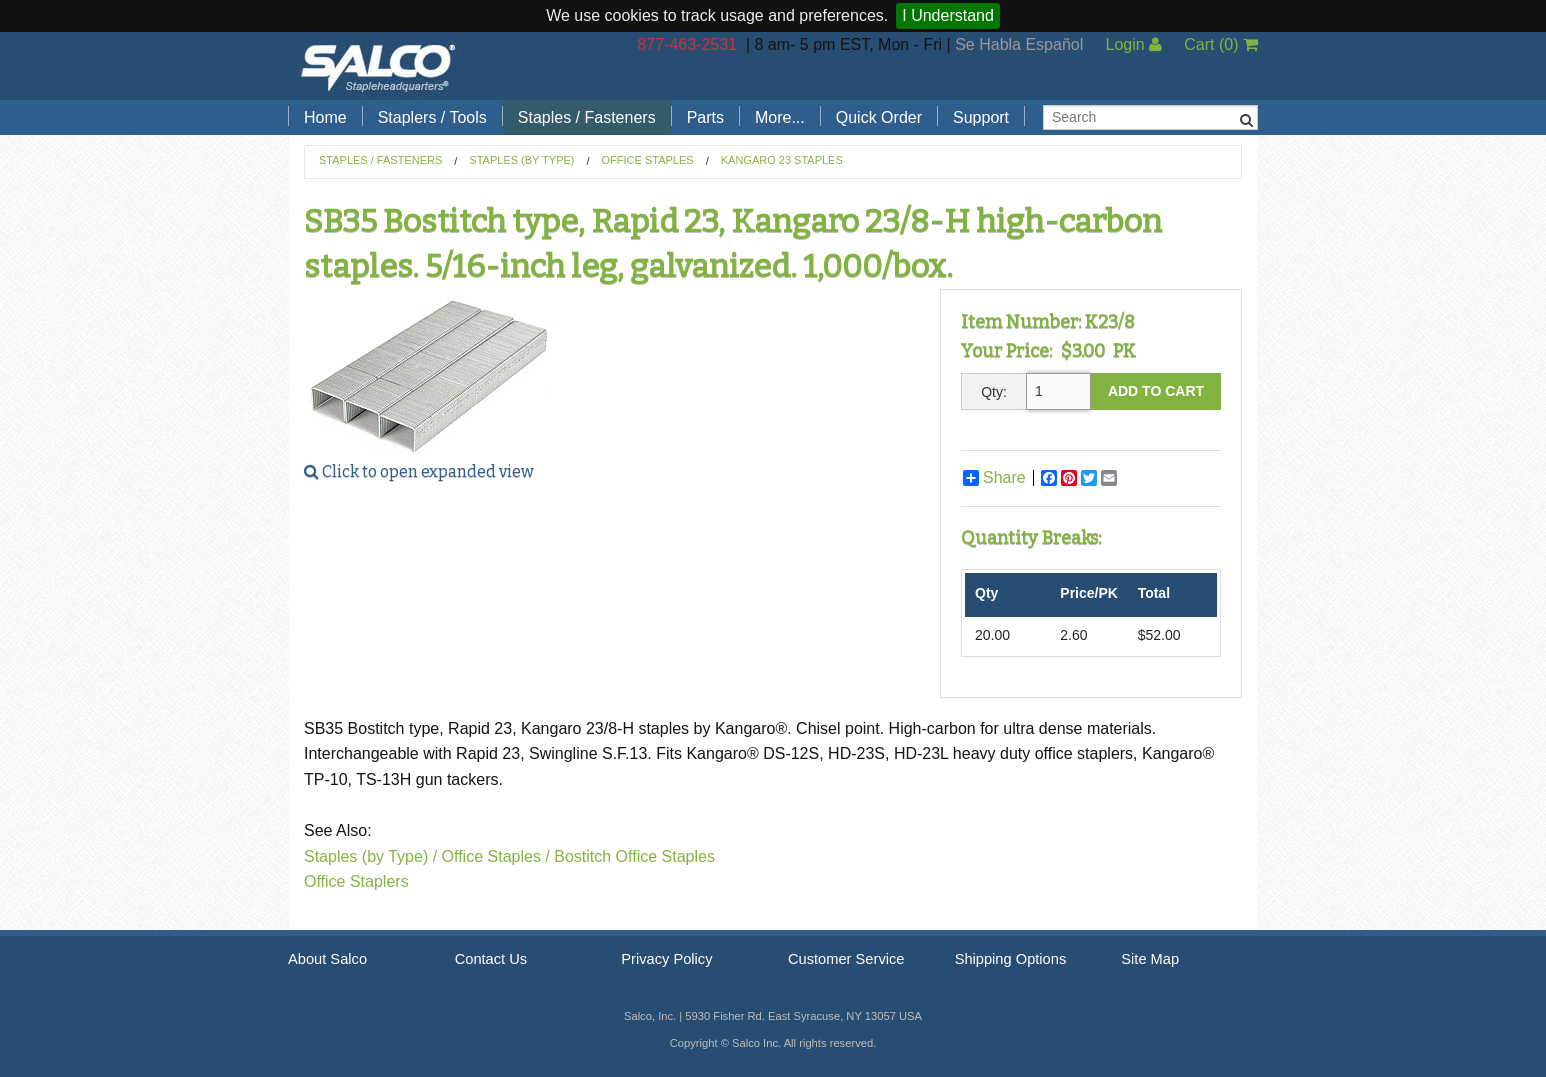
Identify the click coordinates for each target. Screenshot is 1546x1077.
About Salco (327, 959)
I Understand (948, 15)
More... (780, 117)
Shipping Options (1011, 959)
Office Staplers (356, 881)
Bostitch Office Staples (634, 856)
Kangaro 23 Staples (782, 160)
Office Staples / (496, 856)
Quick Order (879, 117)
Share (994, 478)
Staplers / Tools (432, 117)
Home (325, 117)
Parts (705, 117)
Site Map (1150, 959)
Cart (1221, 44)
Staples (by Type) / (370, 856)
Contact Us (491, 959)
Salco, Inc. (378, 66)
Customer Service (846, 959)
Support (981, 117)
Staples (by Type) (521, 160)
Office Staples (648, 160)
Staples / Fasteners (587, 117)
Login (1133, 44)
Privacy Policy (666, 959)
